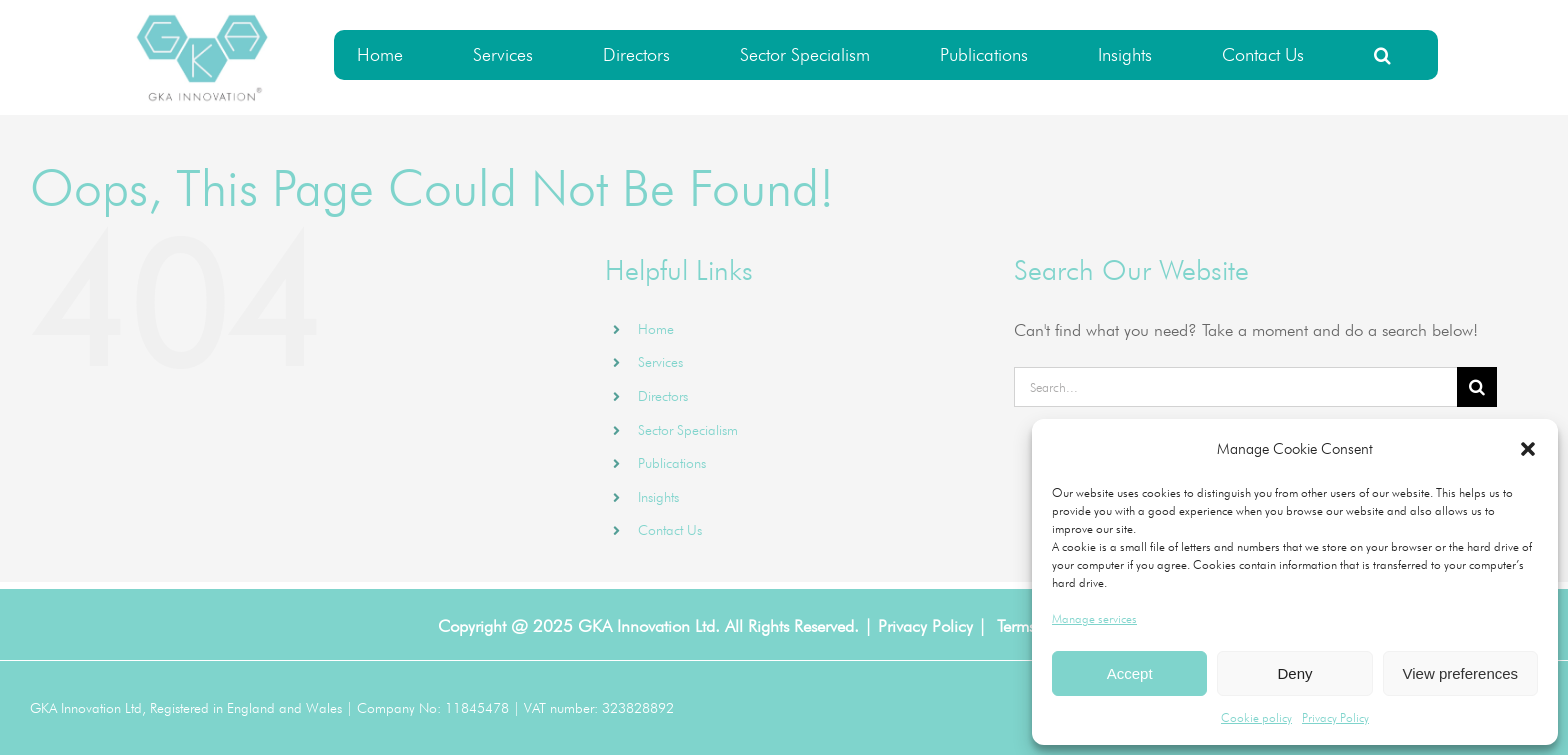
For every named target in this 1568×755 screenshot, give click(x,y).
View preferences (1461, 673)
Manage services (1094, 618)
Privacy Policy (1335, 717)
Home (656, 329)
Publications (672, 463)
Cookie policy (1256, 717)
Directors (663, 396)
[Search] (1477, 387)
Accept (1130, 673)
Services (660, 362)
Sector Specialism (688, 430)
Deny (1294, 673)
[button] (1528, 449)
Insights (658, 497)
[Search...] (1235, 387)
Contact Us (670, 530)
